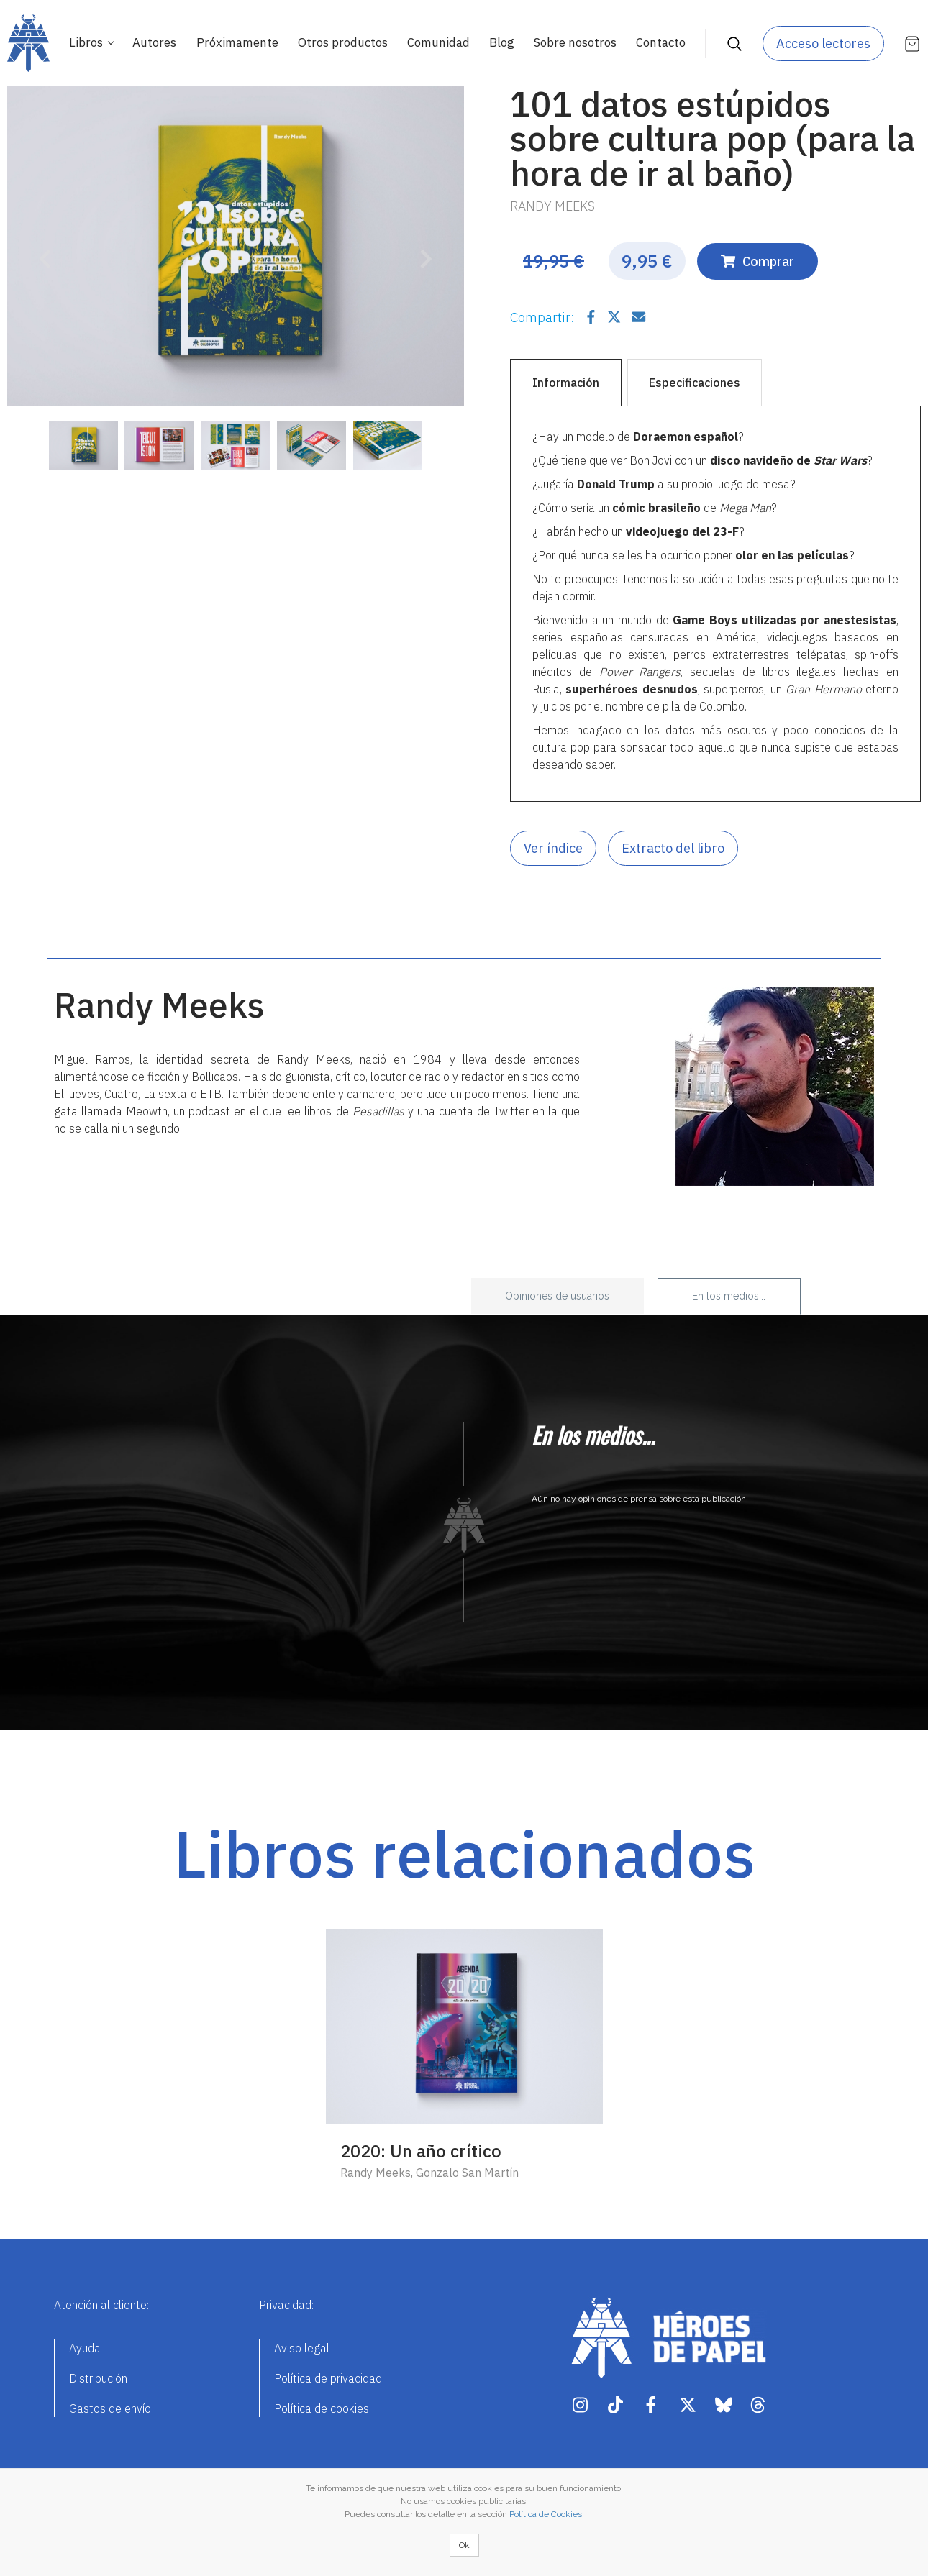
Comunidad (438, 42)
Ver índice (553, 848)
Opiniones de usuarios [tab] (557, 1296)
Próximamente (237, 42)
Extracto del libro (673, 848)
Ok (464, 2545)
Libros (87, 42)
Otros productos (343, 42)
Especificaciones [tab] (694, 382)
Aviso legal (301, 2348)
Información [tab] (565, 382)
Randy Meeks (552, 206)
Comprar (757, 261)
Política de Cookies (545, 2514)
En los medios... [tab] (728, 1296)
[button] (41, 249)
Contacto (661, 42)
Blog (501, 42)
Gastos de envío (110, 2408)
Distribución (98, 2378)
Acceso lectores (823, 43)
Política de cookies (321, 2408)
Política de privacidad (328, 2378)
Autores (154, 42)
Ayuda (85, 2348)
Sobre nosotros (575, 42)
